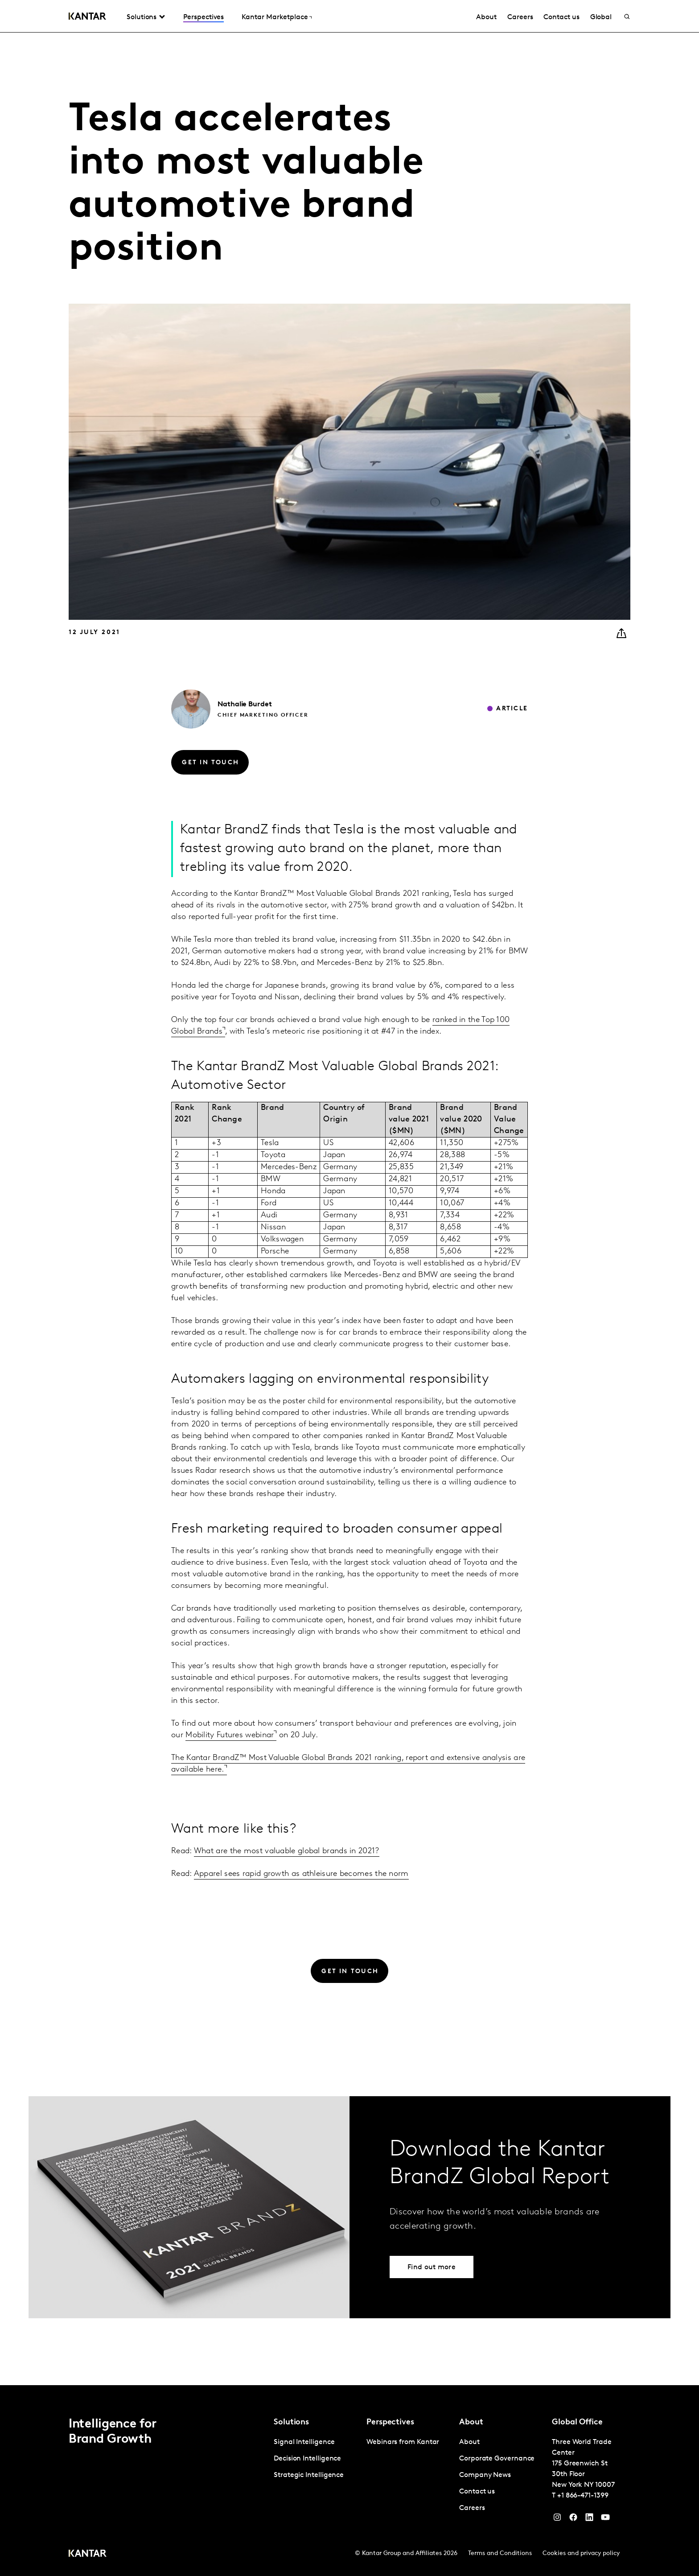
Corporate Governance (497, 2458)
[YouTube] (589, 2519)
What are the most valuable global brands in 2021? (286, 1851)
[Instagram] (557, 2519)
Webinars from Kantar (402, 2442)
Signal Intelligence (304, 2442)
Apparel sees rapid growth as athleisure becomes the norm (301, 1874)
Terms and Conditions (500, 2553)
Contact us (561, 17)
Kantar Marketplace (275, 17)
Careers (520, 17)
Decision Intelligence (307, 2458)
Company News (485, 2475)
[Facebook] (573, 2519)
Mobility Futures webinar (229, 1735)
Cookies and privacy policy (581, 2553)
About (486, 17)
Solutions (141, 17)
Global (601, 17)
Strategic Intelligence (309, 2475)
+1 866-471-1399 (583, 2495)
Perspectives (203, 17)
